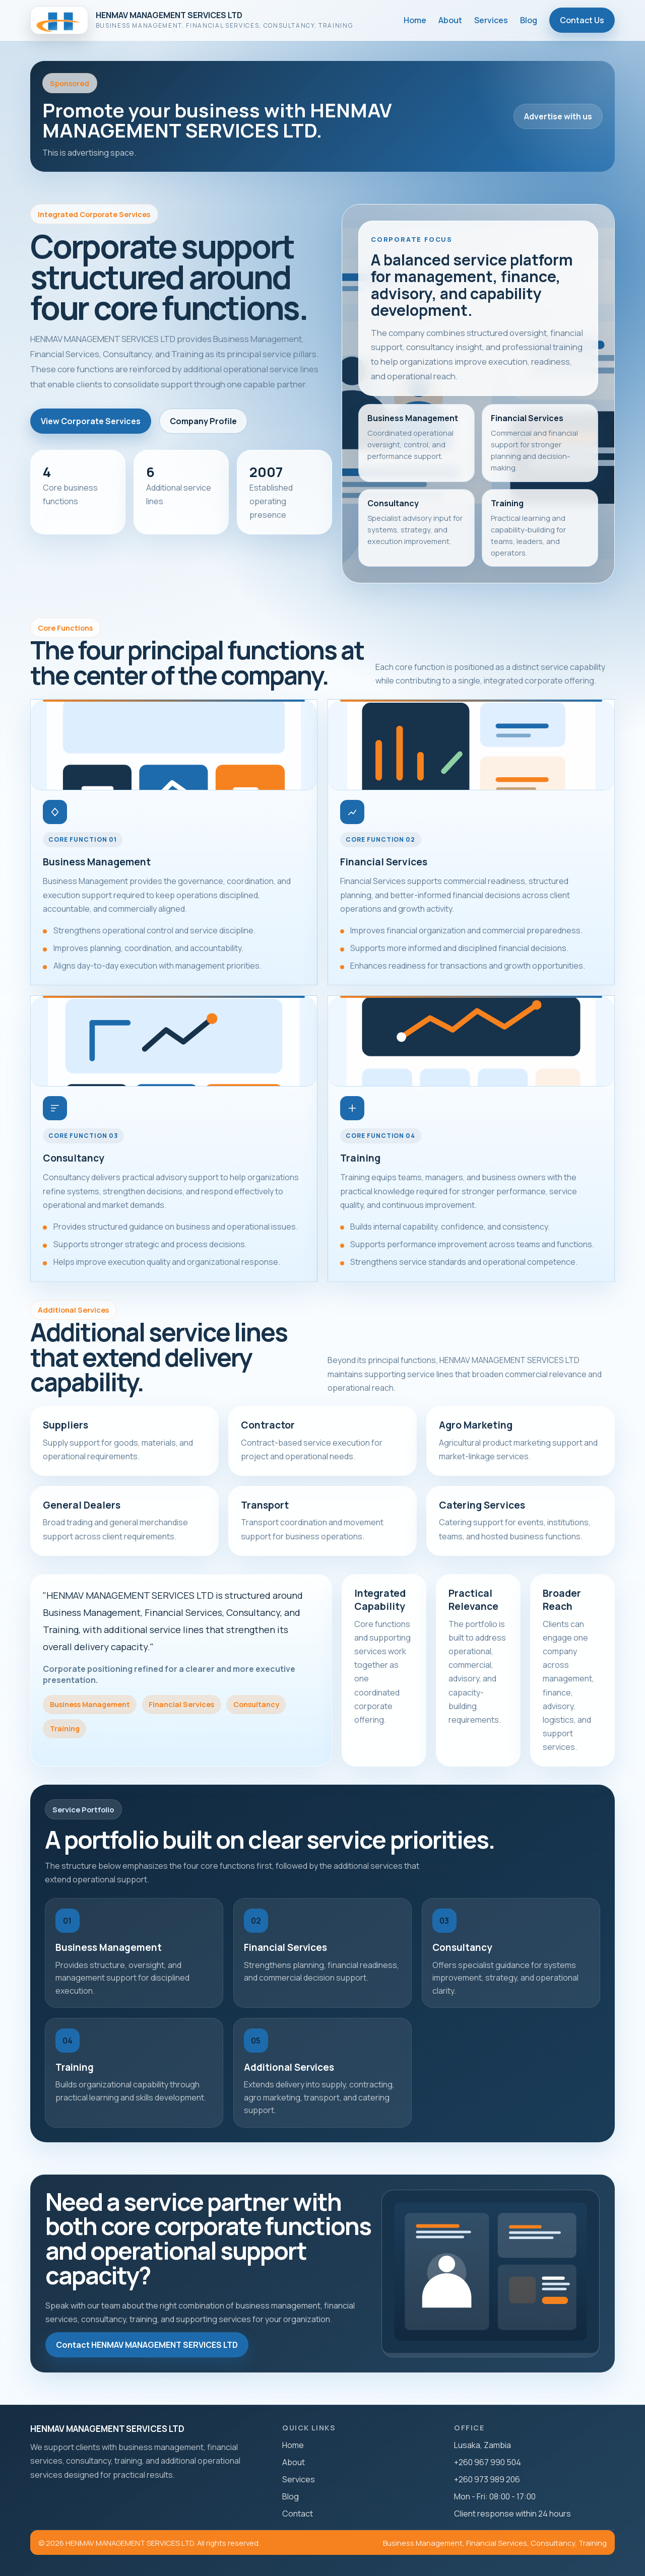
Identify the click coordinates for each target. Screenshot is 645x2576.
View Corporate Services (91, 421)
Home (415, 20)
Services (491, 20)
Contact (297, 2513)
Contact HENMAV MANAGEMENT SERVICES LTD (147, 2344)
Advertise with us (558, 116)
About (450, 20)
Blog (528, 20)
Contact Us (582, 20)
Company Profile (203, 421)
